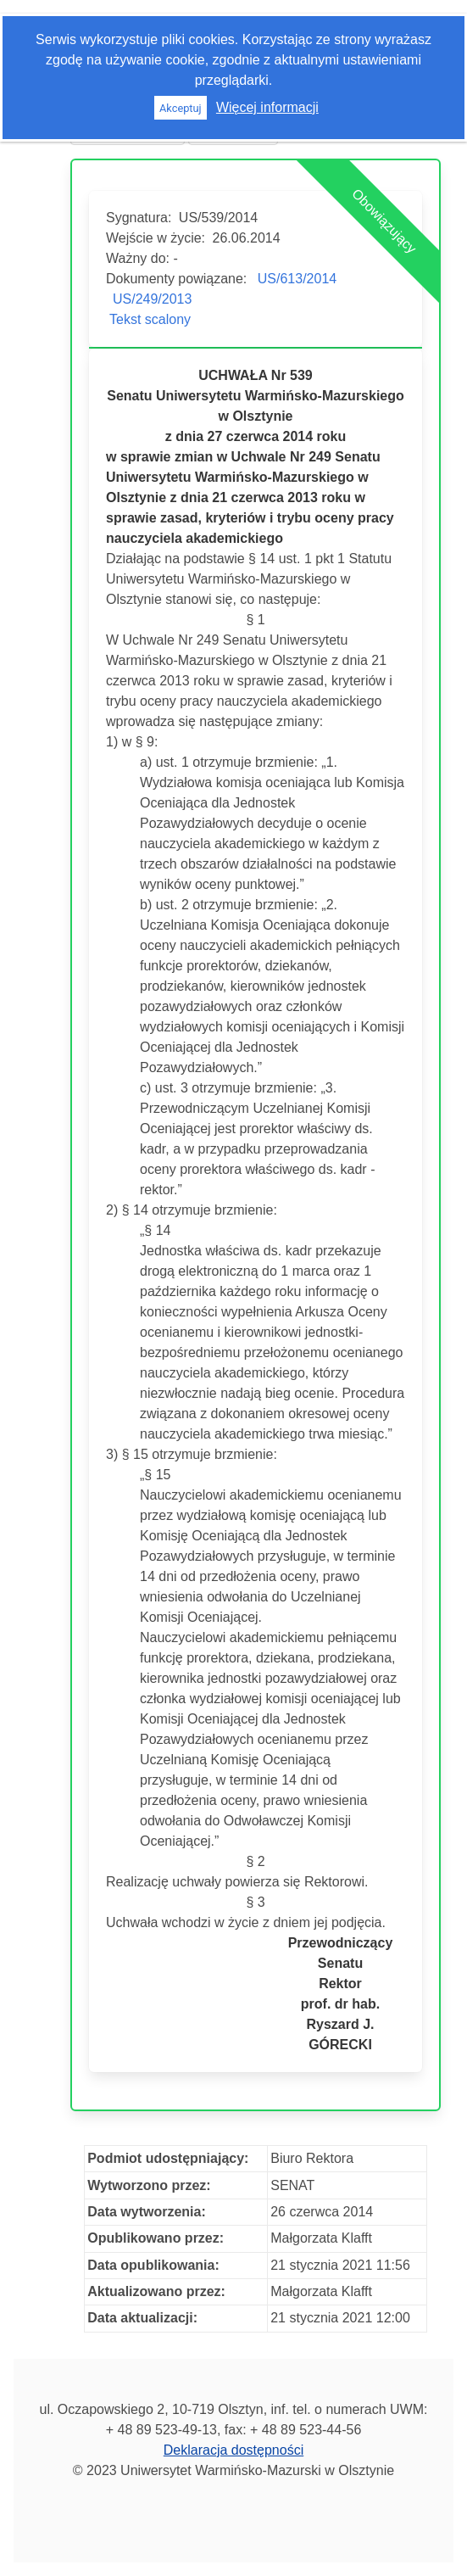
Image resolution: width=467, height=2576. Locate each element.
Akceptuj (180, 108)
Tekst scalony (150, 319)
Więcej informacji (267, 107)
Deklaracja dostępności (233, 2450)
